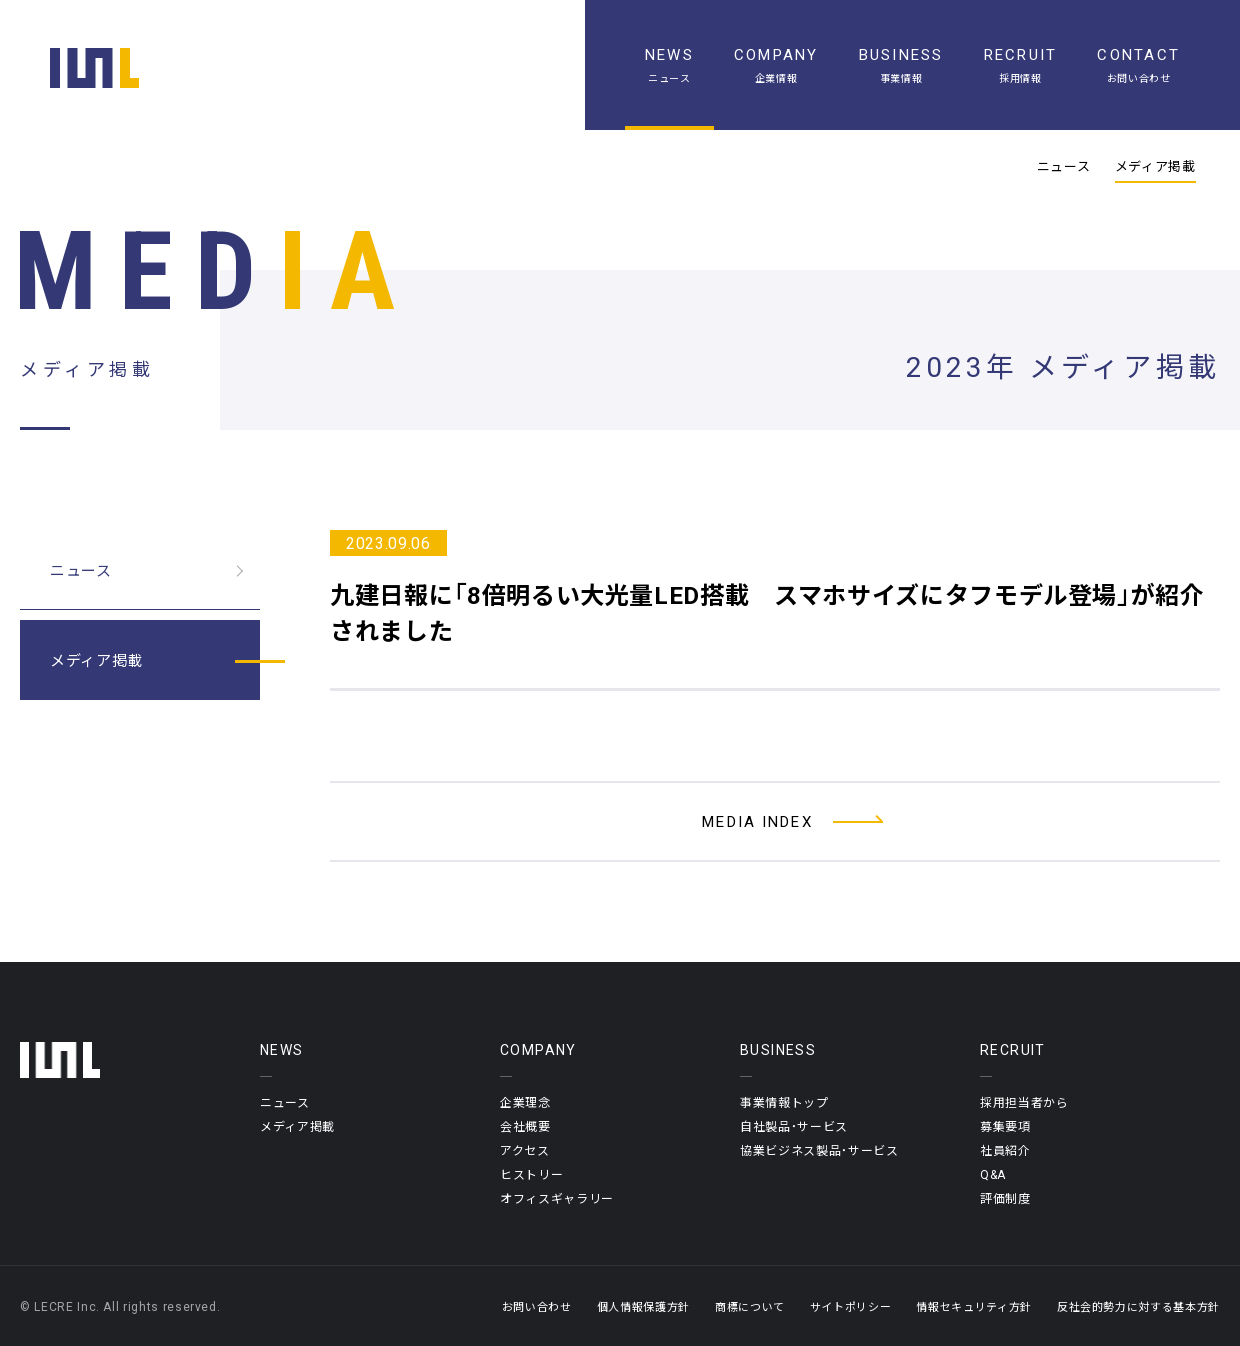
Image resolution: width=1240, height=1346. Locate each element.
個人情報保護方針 (643, 1306)
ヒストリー (531, 1174)
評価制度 (1005, 1198)
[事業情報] (901, 65)
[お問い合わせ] (1138, 65)
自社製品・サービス (794, 1126)
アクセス (525, 1150)
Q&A (993, 1174)
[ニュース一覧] (669, 65)
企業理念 (525, 1102)
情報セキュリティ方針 (974, 1306)
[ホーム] (94, 68)
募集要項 (1005, 1126)
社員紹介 (1005, 1150)
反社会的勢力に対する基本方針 (1138, 1306)
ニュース (1064, 166)
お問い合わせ (537, 1306)
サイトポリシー (851, 1306)
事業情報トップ (784, 1102)
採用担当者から (1024, 1102)
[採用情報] (1021, 65)
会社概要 (525, 1126)
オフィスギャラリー (557, 1198)
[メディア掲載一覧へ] (775, 821)
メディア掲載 (1155, 166)
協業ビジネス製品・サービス (819, 1150)
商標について (750, 1306)
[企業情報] (776, 65)
